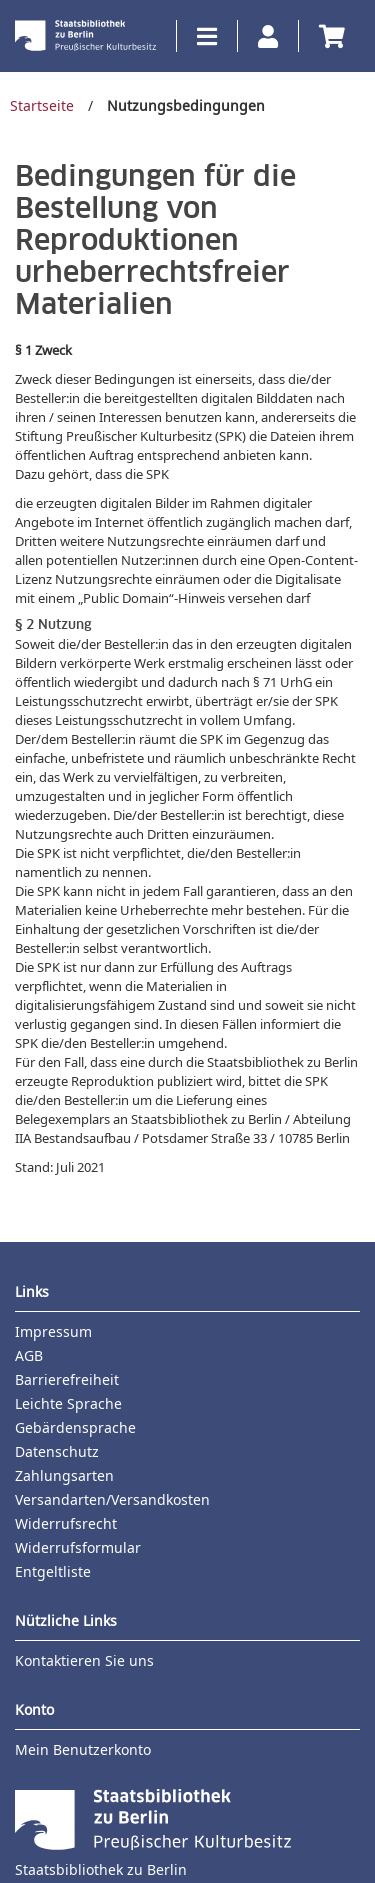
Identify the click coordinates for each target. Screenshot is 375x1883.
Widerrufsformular (78, 1547)
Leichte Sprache (68, 1403)
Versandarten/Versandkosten (112, 1499)
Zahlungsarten (64, 1475)
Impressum (53, 1331)
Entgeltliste (53, 1571)
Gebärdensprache (75, 1427)
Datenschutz (57, 1451)
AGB (29, 1355)
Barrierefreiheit (67, 1379)
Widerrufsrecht (66, 1523)
